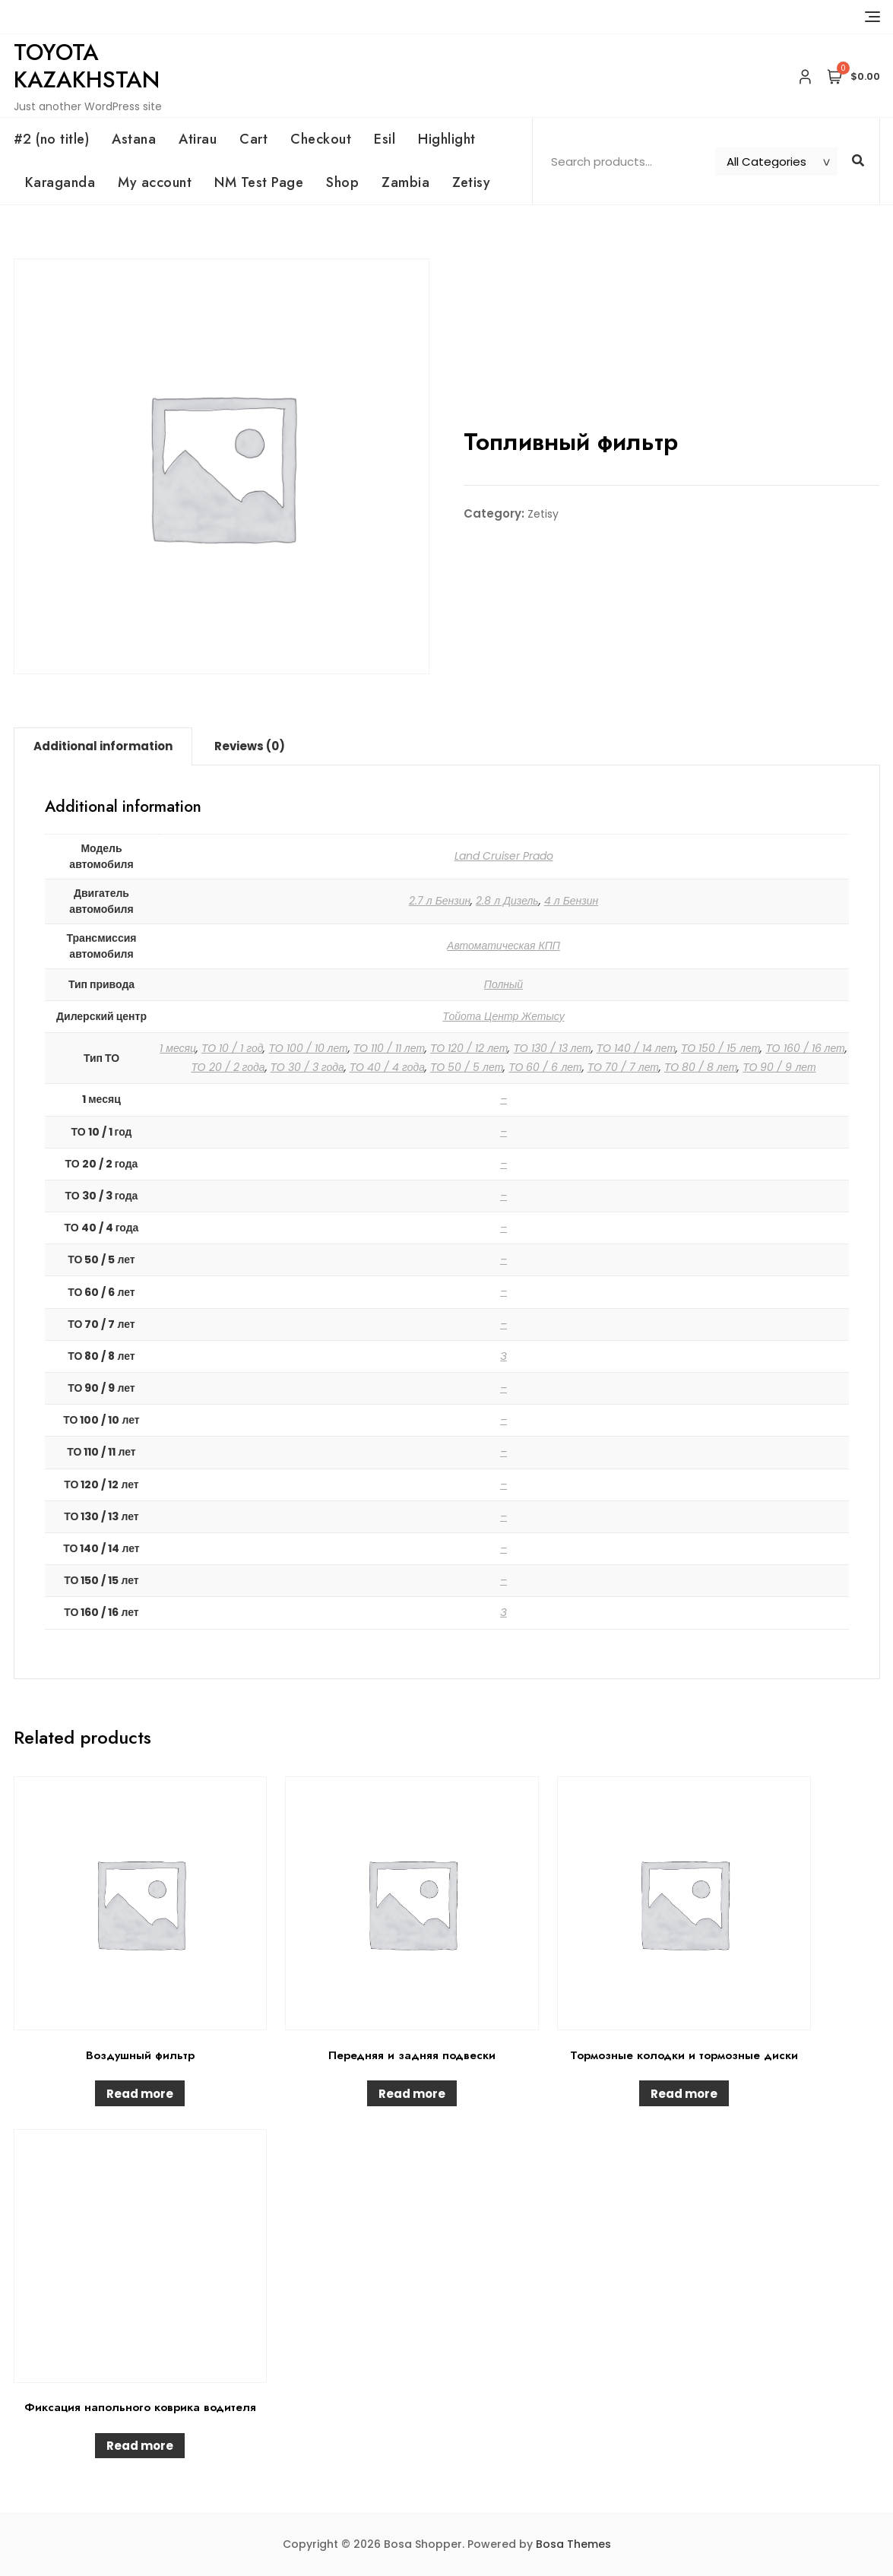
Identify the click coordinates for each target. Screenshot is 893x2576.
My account (155, 182)
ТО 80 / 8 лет (700, 1067)
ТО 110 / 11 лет (389, 1048)
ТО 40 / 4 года (387, 1067)
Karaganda (60, 182)
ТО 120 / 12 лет (469, 1048)
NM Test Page (258, 182)
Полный (503, 984)
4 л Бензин (571, 900)
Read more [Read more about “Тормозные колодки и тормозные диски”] (684, 2094)
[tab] (103, 746)
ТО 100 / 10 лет (307, 1048)
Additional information (103, 746)
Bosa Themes (573, 2544)
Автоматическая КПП (503, 945)
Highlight (447, 139)
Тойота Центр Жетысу (503, 1016)
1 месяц (178, 1048)
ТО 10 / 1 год (232, 1048)
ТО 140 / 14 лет (636, 1048)
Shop (342, 182)
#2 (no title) (52, 139)
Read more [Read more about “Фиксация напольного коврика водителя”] (139, 2446)
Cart (253, 139)
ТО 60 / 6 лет (544, 1067)
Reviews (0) (249, 746)
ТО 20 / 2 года (227, 1067)
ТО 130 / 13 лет (552, 1048)
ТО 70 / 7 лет (623, 1067)
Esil (384, 139)
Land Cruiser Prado (503, 855)
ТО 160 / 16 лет (804, 1048)
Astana (134, 139)
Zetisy (471, 182)
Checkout (320, 139)
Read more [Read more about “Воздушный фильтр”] (139, 2094)
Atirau (198, 139)
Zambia (405, 182)
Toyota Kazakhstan (87, 66)
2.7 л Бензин (440, 900)
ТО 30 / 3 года (307, 1067)
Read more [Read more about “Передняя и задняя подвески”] (411, 2094)
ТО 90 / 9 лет (779, 1067)
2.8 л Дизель (507, 900)
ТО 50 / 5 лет (466, 1067)
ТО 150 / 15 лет (720, 1048)
